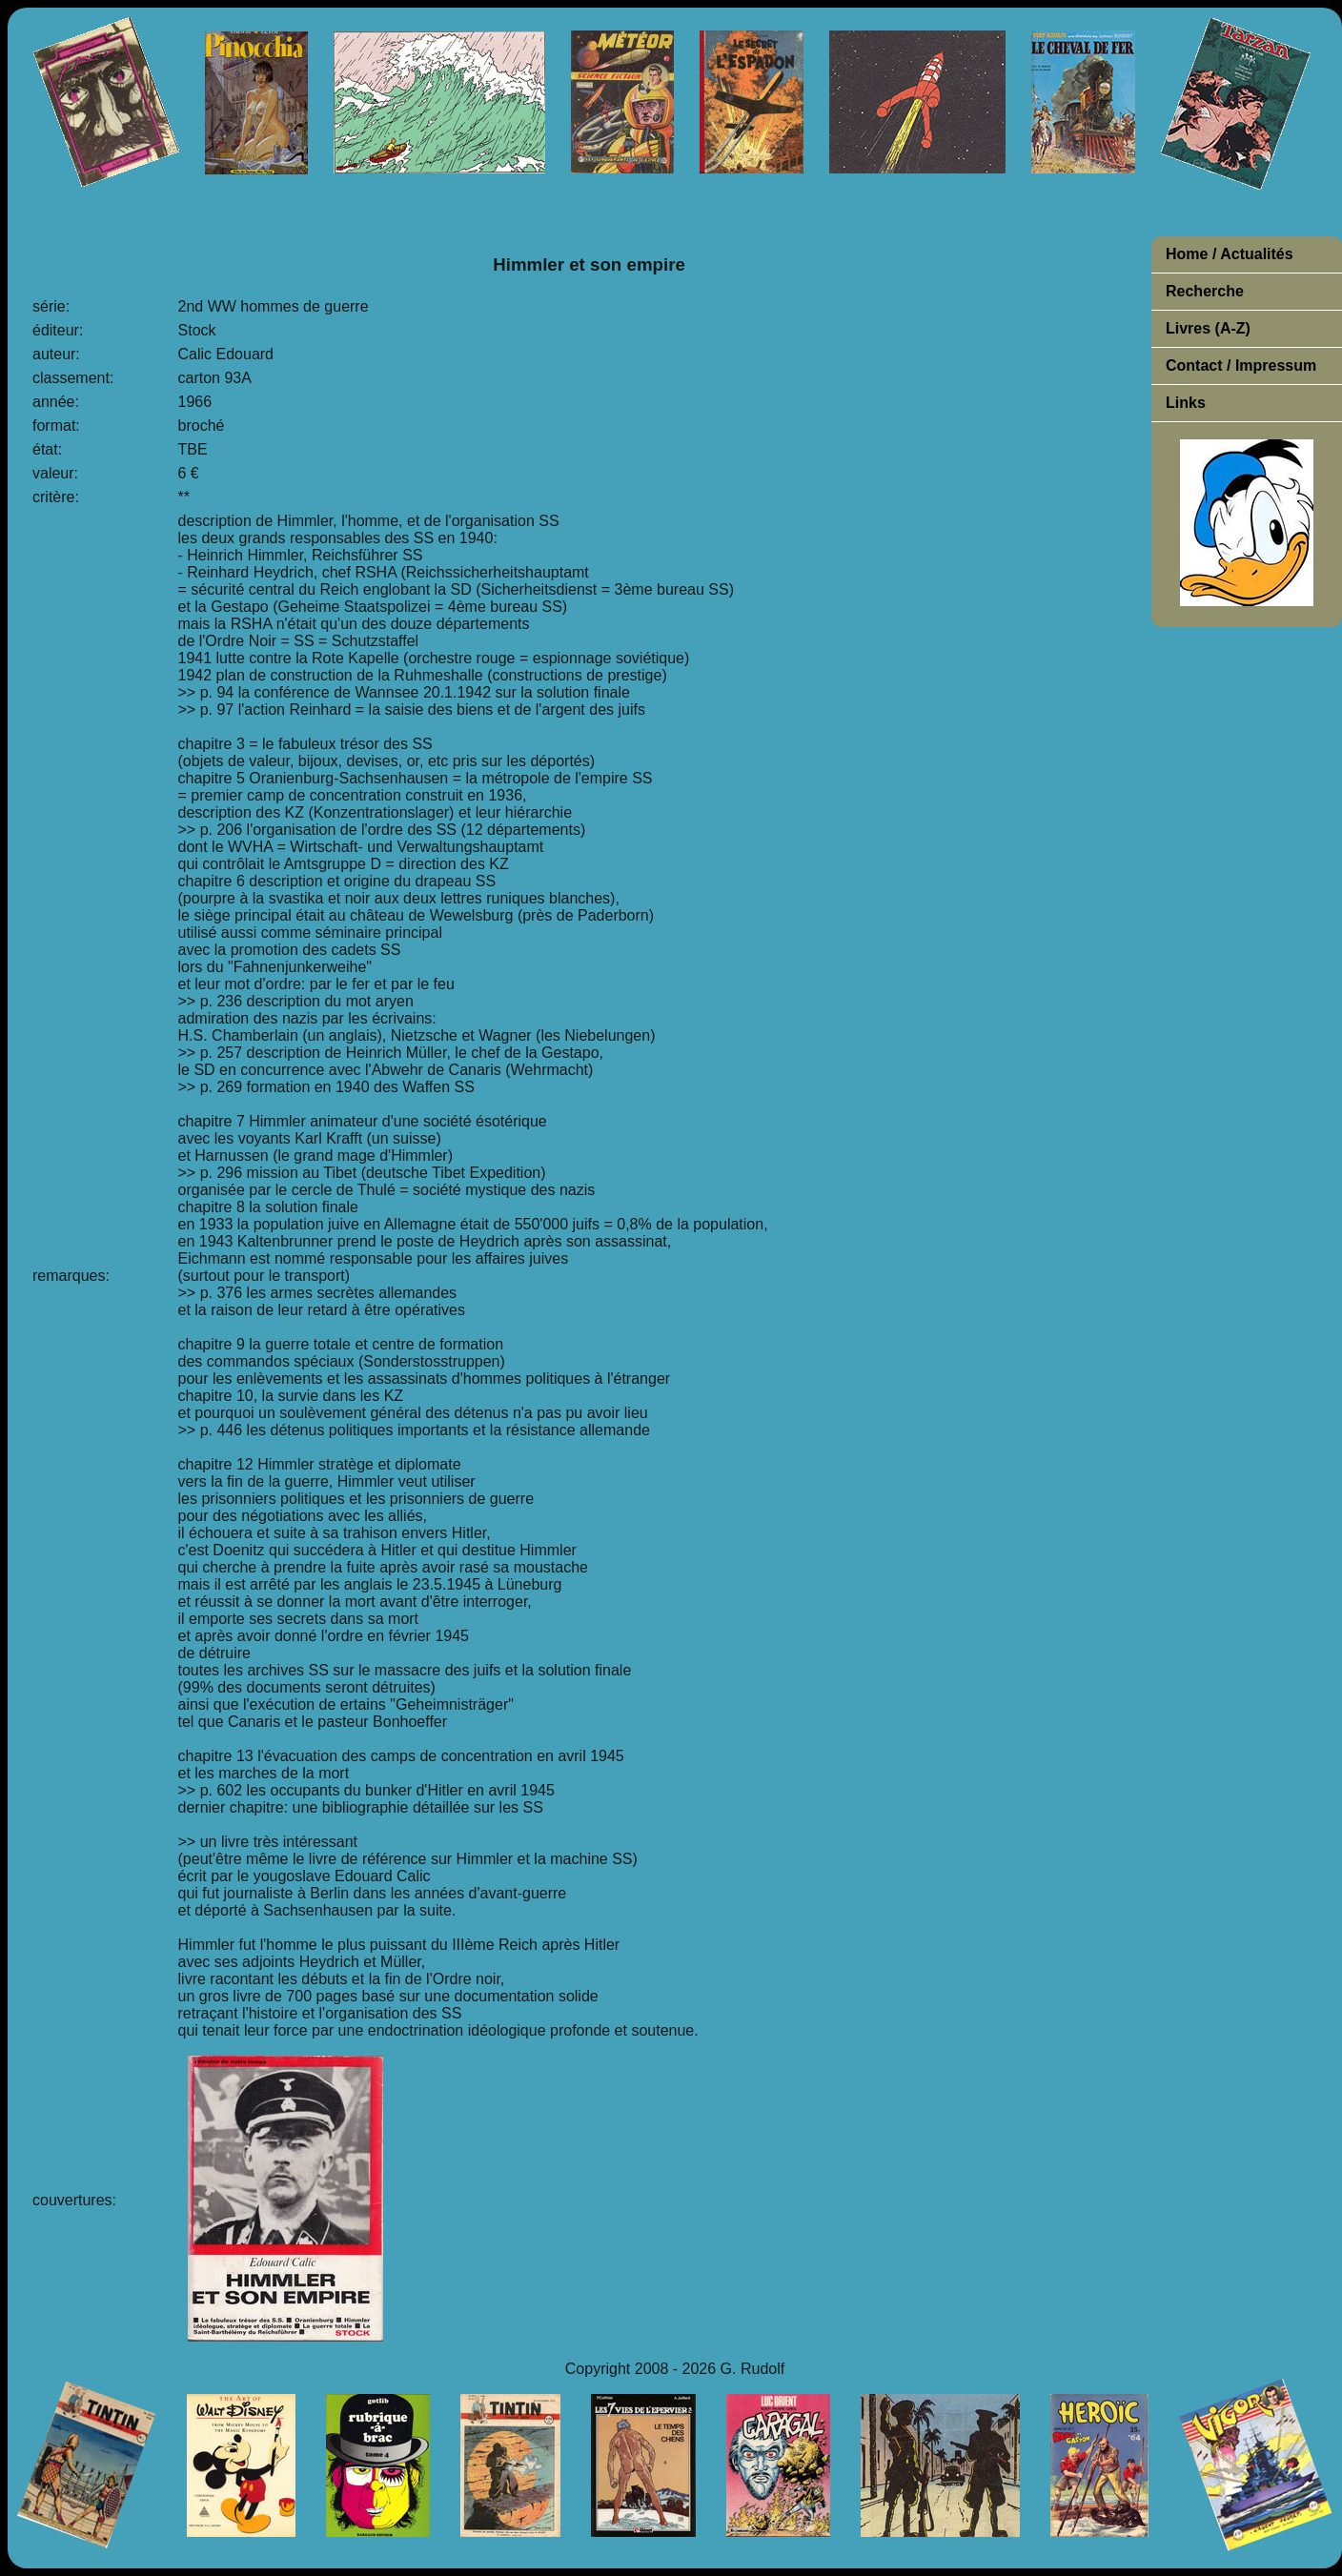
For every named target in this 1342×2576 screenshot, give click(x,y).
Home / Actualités (1229, 254)
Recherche (1205, 291)
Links (1186, 403)
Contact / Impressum (1241, 365)
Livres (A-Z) (1208, 328)
